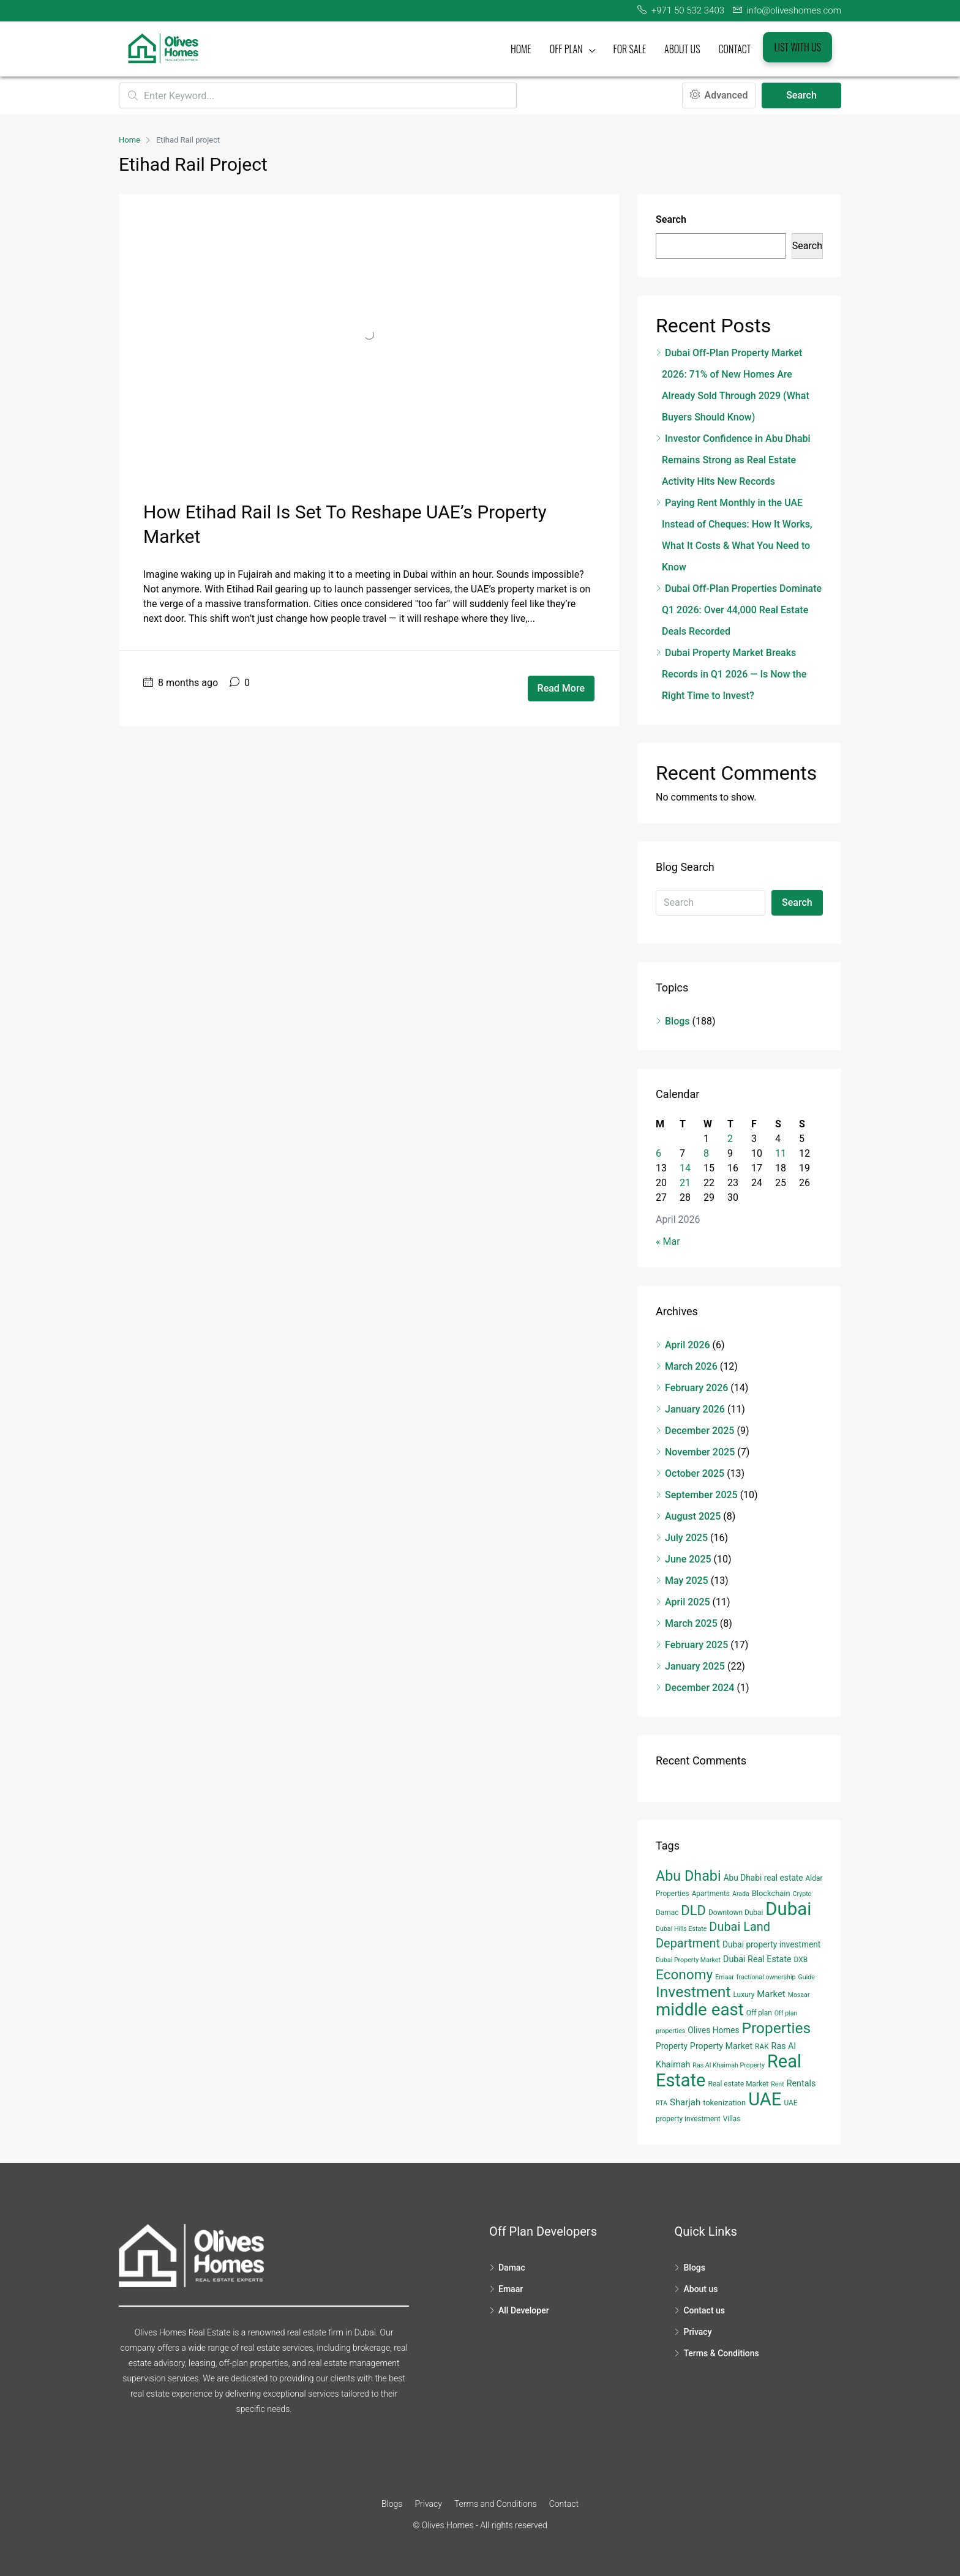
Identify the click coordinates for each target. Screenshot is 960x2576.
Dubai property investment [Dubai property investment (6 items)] (771, 1944)
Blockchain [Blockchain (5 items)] (771, 1893)
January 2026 (695, 1409)
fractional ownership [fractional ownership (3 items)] (766, 1977)
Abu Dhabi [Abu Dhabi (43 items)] (688, 1875)
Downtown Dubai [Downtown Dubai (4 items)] (735, 1912)
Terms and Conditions (495, 2504)
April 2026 (687, 1345)
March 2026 (691, 1366)
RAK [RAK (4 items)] (762, 2046)
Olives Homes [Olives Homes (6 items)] (713, 2030)
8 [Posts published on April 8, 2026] (706, 1153)
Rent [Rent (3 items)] (777, 2084)
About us (682, 49)
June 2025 (688, 1559)
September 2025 (701, 1495)
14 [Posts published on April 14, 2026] (685, 1168)
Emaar (510, 2289)
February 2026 (696, 1388)
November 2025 (700, 1452)
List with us (797, 47)
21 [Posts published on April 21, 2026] (685, 1183)
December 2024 (699, 1687)
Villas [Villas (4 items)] (732, 2119)
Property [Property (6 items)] (672, 2046)
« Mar (668, 1241)
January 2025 (695, 1666)
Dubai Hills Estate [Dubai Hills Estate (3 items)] (681, 1929)
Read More (561, 688)
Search (801, 95)
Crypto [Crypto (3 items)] (802, 1894)
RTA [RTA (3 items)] (661, 2103)
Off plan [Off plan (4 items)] (759, 2013)
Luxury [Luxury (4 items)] (743, 1994)
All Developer (523, 2310)
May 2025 (686, 1580)
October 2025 (694, 1473)
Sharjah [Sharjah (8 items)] (685, 2102)
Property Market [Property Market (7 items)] (721, 2046)
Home (521, 49)
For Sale (630, 49)
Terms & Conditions (721, 2353)
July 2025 (686, 1538)
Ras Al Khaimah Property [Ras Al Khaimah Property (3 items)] (728, 2065)
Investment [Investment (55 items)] (693, 1992)
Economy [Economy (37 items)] (684, 1974)
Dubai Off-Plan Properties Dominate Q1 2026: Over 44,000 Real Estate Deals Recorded (742, 610)
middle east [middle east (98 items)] (700, 2009)
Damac (511, 2267)
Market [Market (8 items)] (771, 1993)
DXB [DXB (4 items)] (801, 1959)
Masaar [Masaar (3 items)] (799, 1995)
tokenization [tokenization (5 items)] (724, 2102)
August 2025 (693, 1516)
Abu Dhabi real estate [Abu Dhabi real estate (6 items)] (763, 1878)
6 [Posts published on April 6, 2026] (658, 1153)
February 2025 (696, 1645)
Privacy (697, 2332)
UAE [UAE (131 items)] (764, 2099)
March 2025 (691, 1623)
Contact (735, 49)
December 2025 (699, 1430)
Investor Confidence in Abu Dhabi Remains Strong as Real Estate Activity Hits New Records (736, 460)
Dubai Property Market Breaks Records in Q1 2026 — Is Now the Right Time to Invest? (734, 674)
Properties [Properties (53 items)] (776, 2028)
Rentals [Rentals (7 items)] (801, 2083)
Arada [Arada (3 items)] (740, 1894)
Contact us (704, 2310)
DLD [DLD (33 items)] (693, 1910)
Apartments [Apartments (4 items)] (711, 1893)
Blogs (677, 1021)
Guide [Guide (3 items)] (806, 1977)
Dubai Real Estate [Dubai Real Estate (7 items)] (757, 1959)
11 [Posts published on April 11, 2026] (780, 1153)
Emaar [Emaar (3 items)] (724, 1977)
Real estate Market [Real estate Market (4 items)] (738, 2084)
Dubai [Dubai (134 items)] (788, 1908)
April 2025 (687, 1602)
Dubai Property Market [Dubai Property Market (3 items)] (688, 1960)
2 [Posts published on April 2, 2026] (730, 1138)
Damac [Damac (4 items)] (667, 1912)
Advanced (719, 95)
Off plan (566, 49)
